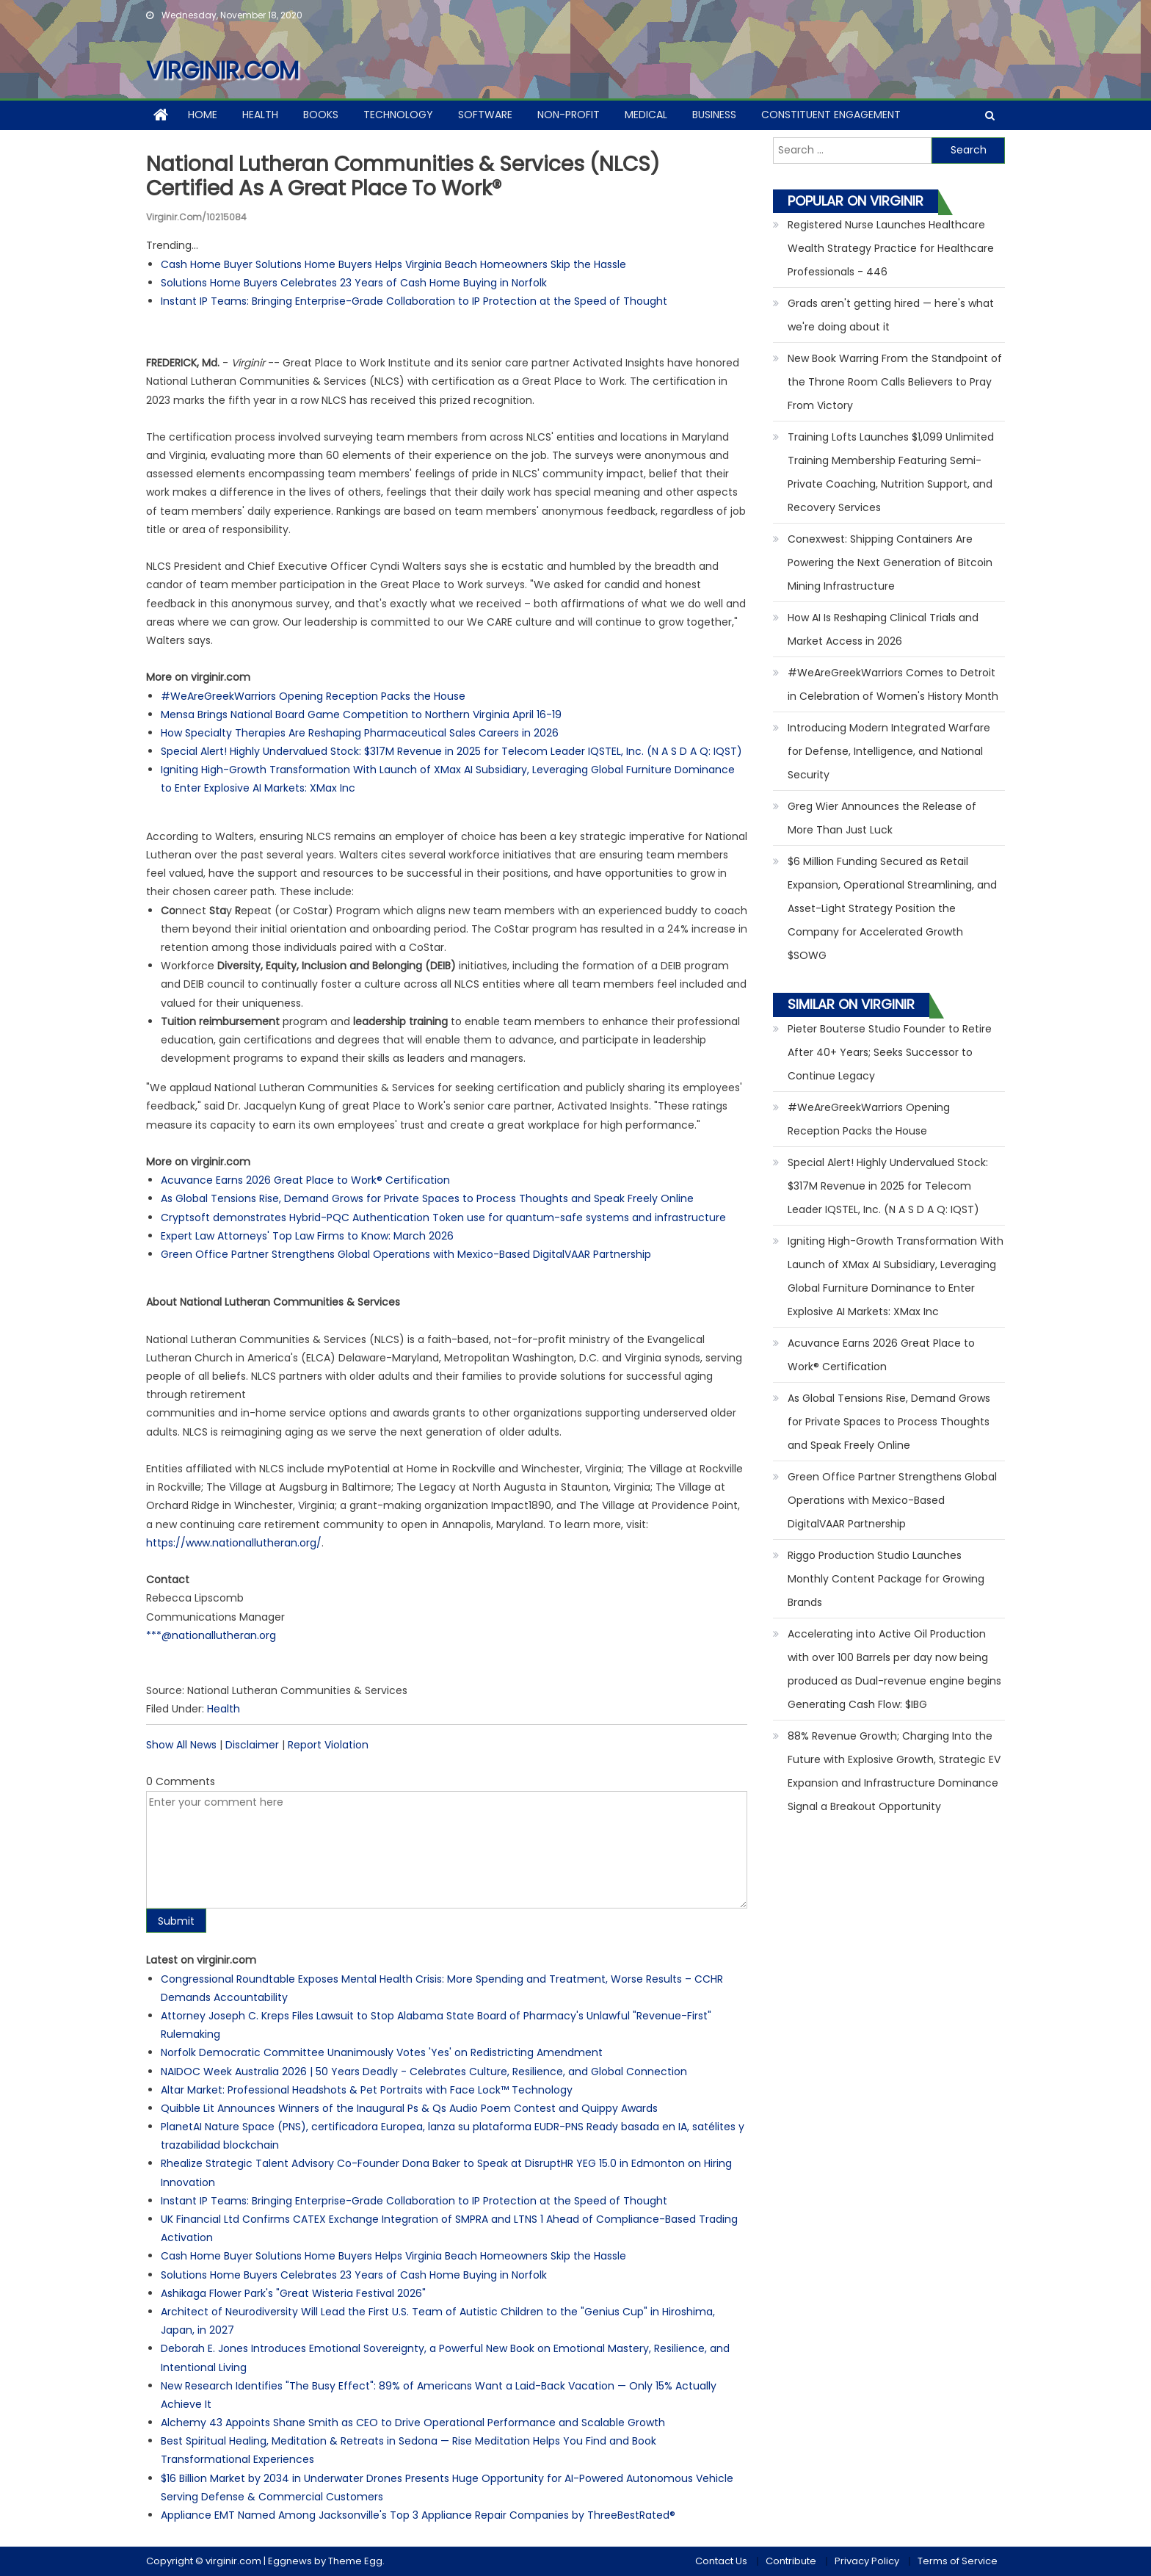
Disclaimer (252, 1744)
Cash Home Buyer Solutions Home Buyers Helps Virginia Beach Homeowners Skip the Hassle (393, 264)
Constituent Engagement (831, 114)
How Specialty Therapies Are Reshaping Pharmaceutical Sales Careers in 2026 (360, 733)
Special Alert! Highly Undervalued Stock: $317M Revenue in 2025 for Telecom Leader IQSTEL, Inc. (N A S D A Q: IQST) (451, 751)
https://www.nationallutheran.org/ (234, 1542)
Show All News (181, 1744)
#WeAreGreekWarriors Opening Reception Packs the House (313, 696)
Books (320, 114)
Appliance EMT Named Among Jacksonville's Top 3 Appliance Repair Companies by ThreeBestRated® (418, 2515)
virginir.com (222, 70)
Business (714, 114)
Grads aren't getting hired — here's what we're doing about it (891, 315)
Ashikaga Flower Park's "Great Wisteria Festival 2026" (293, 2293)
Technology (398, 114)
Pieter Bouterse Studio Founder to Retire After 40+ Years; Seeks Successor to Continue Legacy (890, 1052)
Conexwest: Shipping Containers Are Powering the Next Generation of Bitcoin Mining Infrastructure (890, 562)
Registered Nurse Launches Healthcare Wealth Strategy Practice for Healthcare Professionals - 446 (891, 248)
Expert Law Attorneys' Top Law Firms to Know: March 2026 (307, 1236)
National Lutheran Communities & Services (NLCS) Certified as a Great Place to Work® (403, 176)
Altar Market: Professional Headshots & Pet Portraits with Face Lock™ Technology (367, 2090)
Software (485, 114)
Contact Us (721, 2561)
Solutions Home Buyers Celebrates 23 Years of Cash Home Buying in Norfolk (354, 282)
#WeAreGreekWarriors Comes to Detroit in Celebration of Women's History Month (893, 684)
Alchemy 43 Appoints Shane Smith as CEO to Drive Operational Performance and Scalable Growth (413, 2422)
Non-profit (568, 114)
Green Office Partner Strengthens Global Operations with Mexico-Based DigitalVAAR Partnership (406, 1254)
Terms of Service (958, 2561)
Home (202, 114)
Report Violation (328, 1744)
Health (260, 114)
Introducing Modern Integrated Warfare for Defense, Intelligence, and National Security (889, 751)
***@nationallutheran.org (211, 1635)
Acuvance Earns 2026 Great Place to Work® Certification (305, 1180)
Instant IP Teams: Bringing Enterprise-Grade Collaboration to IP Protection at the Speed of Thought (414, 301)
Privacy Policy (867, 2561)
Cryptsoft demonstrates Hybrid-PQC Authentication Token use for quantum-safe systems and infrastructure (443, 1217)
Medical (646, 114)
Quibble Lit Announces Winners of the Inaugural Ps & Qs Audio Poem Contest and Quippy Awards (409, 2108)
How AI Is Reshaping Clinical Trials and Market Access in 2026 (883, 629)
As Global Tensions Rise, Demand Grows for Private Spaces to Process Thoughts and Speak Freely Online (427, 1198)
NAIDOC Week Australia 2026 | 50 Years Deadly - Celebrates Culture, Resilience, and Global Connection (424, 2071)
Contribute (791, 2561)
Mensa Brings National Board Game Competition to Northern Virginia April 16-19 (361, 714)
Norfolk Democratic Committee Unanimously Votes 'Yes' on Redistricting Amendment (382, 2052)
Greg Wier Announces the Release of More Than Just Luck (882, 818)
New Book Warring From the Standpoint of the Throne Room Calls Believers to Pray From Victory (895, 382)
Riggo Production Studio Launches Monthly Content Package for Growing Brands (886, 1579)
